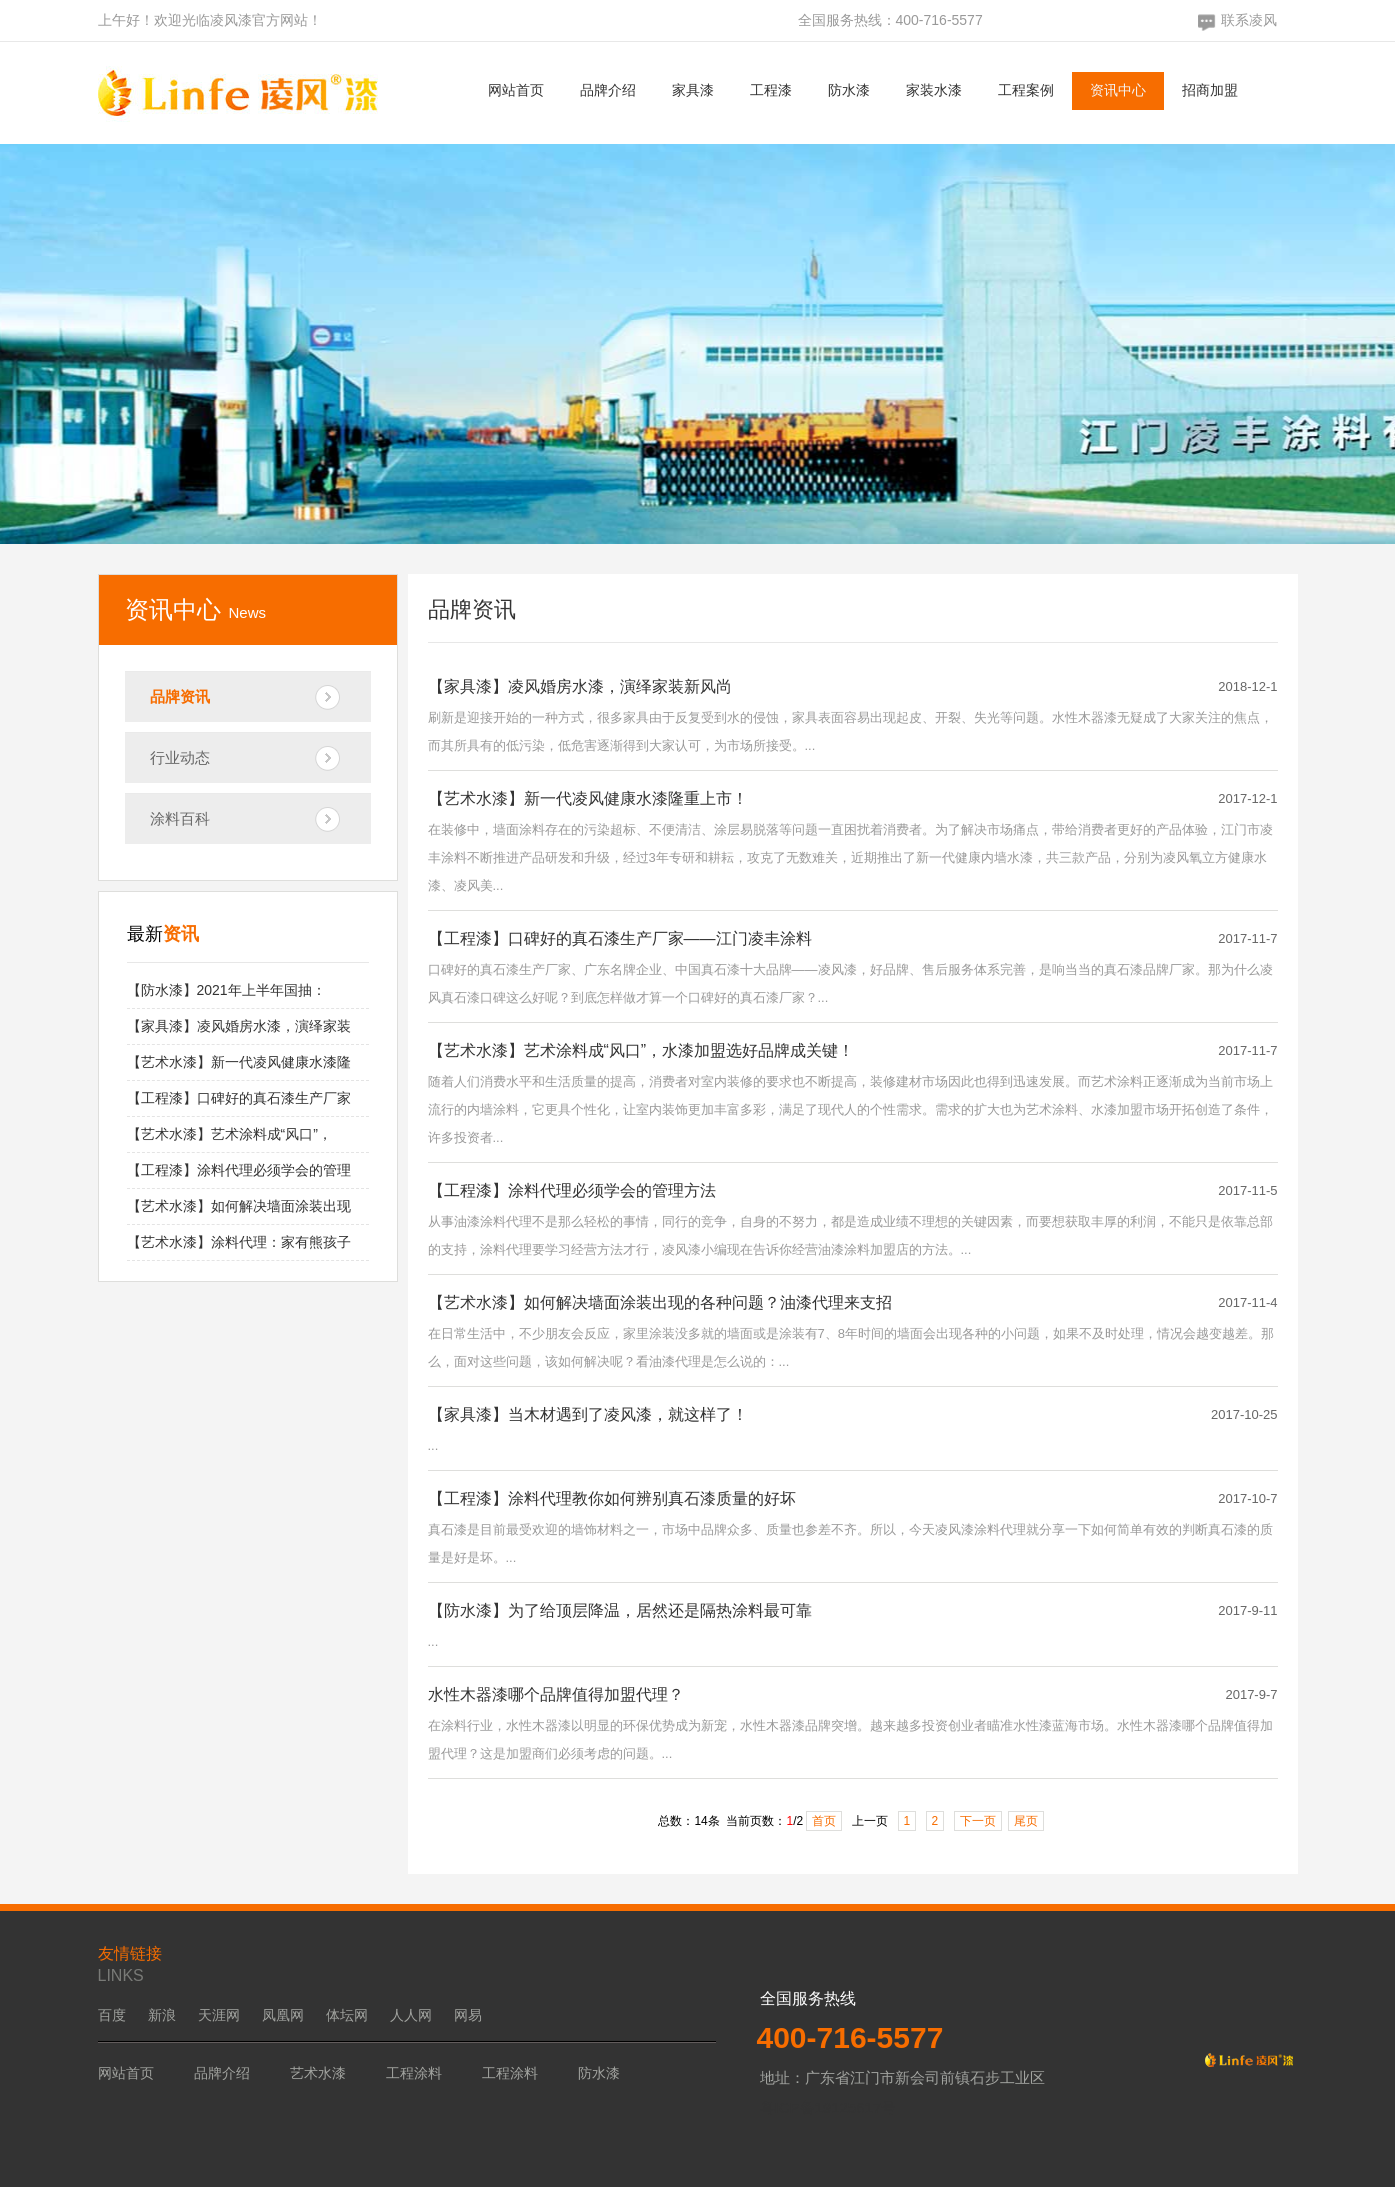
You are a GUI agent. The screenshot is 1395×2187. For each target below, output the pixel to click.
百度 (112, 2015)
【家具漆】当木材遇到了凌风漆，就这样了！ (588, 1414)
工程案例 (1026, 90)
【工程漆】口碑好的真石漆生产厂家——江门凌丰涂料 (620, 938)
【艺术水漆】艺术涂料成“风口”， (229, 1134)
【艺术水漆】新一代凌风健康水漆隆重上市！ (588, 798)
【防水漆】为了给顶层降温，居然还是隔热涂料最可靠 (620, 1610)
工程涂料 (414, 2073)
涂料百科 (180, 818)
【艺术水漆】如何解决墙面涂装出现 (239, 1206)
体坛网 (347, 2015)
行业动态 (180, 757)
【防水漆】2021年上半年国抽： (226, 990)
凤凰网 (283, 2015)
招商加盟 (1210, 90)
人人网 (411, 2015)
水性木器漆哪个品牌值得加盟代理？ (556, 1694)
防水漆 (849, 90)
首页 (824, 1821)
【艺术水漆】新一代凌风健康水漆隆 (239, 1062)
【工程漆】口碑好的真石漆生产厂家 (239, 1098)
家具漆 (693, 90)
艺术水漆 (318, 2073)
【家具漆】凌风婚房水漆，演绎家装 (239, 1026)
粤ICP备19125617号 (828, 2107)
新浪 (162, 2015)
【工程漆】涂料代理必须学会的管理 (239, 1170)
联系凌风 (1249, 20)
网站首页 (516, 90)
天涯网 (219, 2015)
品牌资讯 (180, 696)
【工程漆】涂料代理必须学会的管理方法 (572, 1190)
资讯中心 (1118, 90)
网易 (468, 2015)
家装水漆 (934, 90)
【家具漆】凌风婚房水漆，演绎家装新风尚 (580, 686)
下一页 (978, 1821)
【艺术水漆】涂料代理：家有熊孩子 (239, 1242)
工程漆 (771, 90)
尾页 (1026, 1821)
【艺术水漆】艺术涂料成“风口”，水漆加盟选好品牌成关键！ (641, 1050)
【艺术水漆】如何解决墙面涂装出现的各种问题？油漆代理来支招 (660, 1302)
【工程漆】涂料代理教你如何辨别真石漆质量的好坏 (612, 1498)
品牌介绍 (608, 90)
